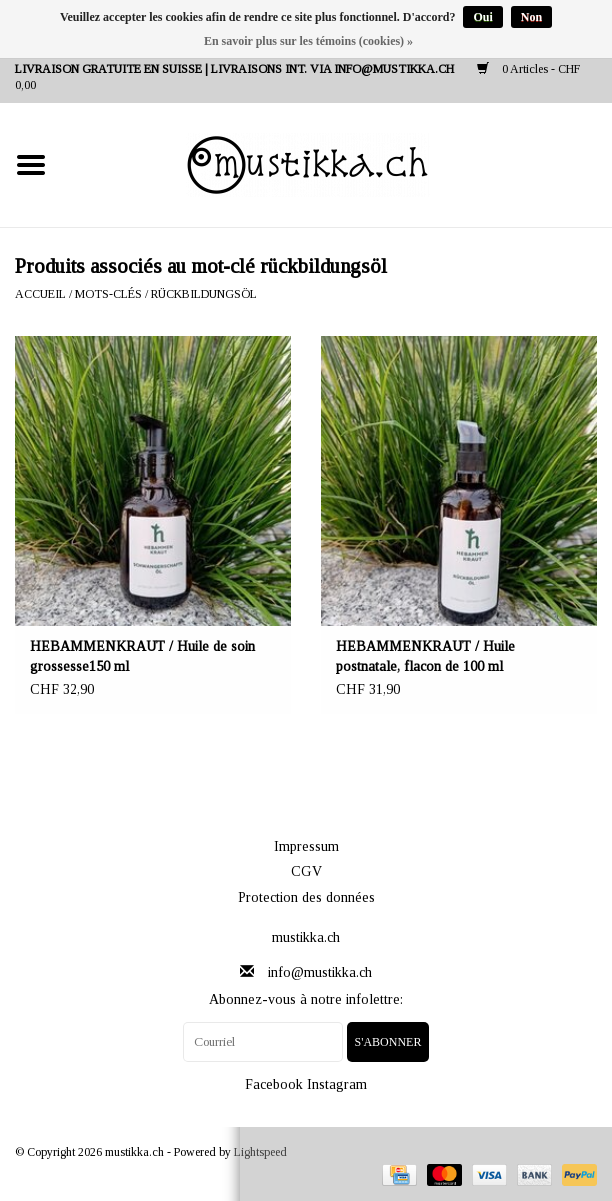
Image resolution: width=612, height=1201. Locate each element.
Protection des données (306, 897)
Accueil (40, 294)
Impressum (306, 846)
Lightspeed (260, 1152)
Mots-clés (108, 294)
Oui (482, 17)
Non (531, 17)
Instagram (337, 1084)
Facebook (274, 1084)
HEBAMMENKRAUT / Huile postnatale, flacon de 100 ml (425, 656)
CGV (306, 871)
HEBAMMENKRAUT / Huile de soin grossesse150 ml (142, 656)
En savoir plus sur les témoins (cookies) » (308, 41)
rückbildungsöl (204, 294)
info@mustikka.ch (320, 972)
